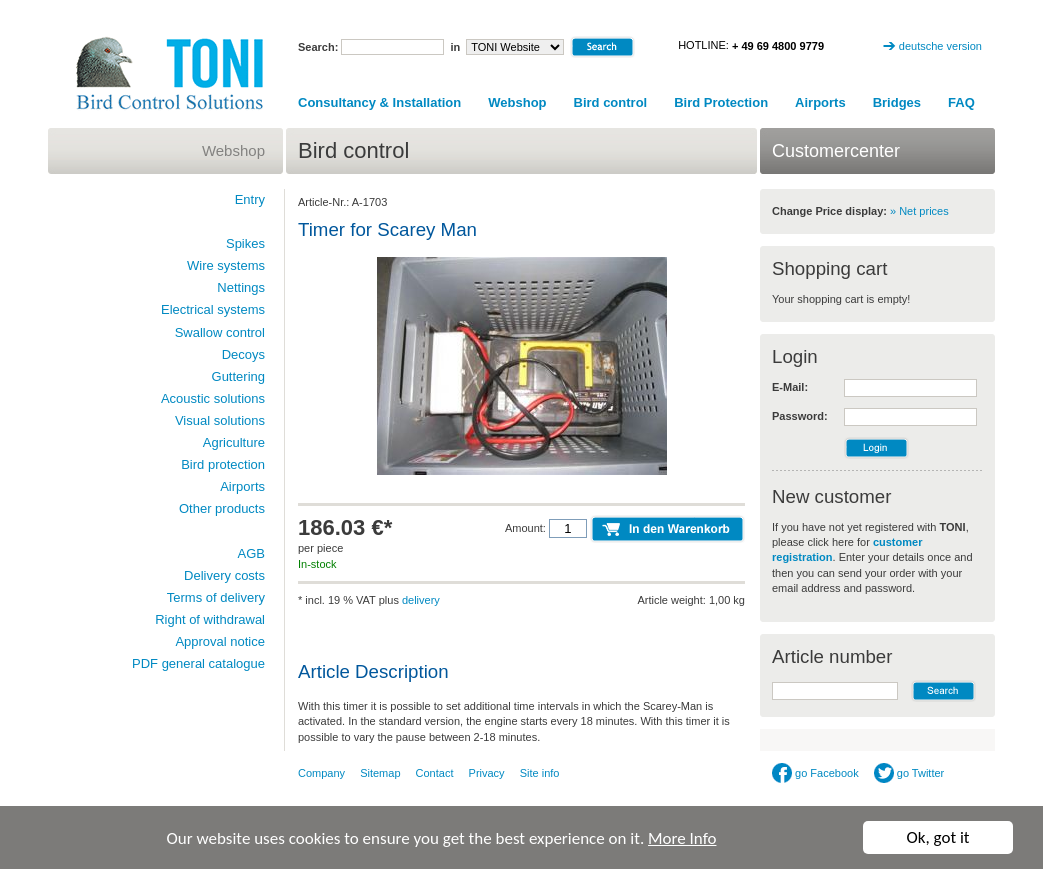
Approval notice (220, 641)
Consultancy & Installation (379, 102)
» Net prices (919, 211)
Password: (800, 416)
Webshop (517, 102)
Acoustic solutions (213, 398)
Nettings (241, 287)
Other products (222, 508)
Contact (435, 773)
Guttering (238, 376)
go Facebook (815, 773)
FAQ (961, 102)
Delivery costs (224, 575)
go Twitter (909, 773)
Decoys (243, 354)
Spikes (245, 243)
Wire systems (226, 265)
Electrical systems (213, 309)
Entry (250, 199)
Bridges (897, 102)
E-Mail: (790, 387)
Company (321, 773)
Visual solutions (220, 420)
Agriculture (234, 442)
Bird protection (223, 464)
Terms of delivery (216, 597)
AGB (251, 553)
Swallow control (220, 332)
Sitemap (380, 773)
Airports (820, 102)
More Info (682, 838)
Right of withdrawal (210, 619)
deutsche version (940, 46)
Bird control (611, 102)
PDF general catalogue (198, 663)
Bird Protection (721, 102)
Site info (540, 773)
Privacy (487, 773)
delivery (421, 600)
